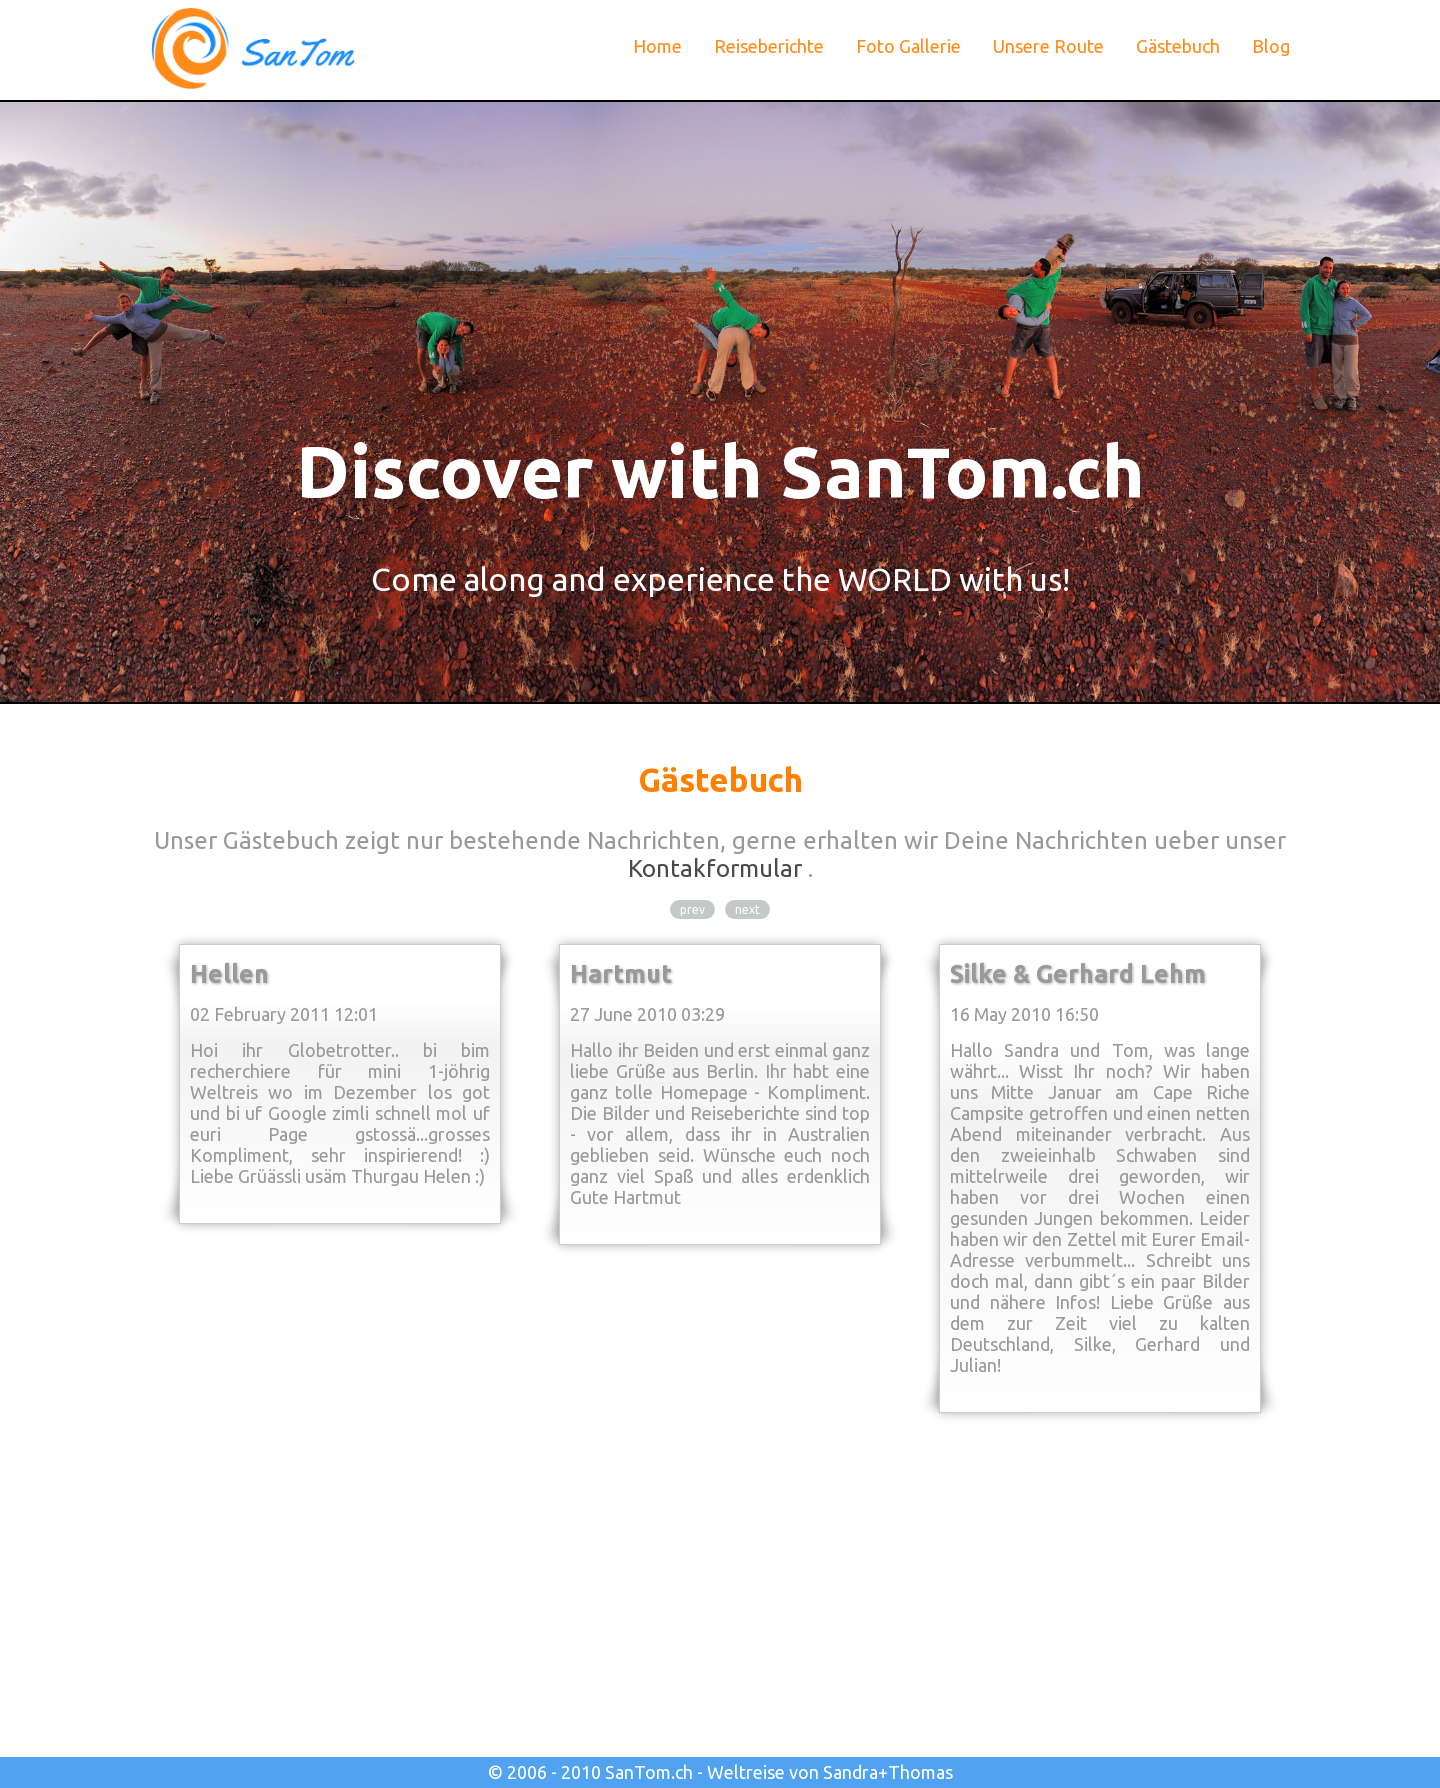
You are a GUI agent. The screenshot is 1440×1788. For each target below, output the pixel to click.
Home (657, 46)
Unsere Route (1048, 46)
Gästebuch (1178, 46)
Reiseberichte (769, 46)
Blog (1271, 46)
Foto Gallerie (908, 46)
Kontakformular (715, 868)
